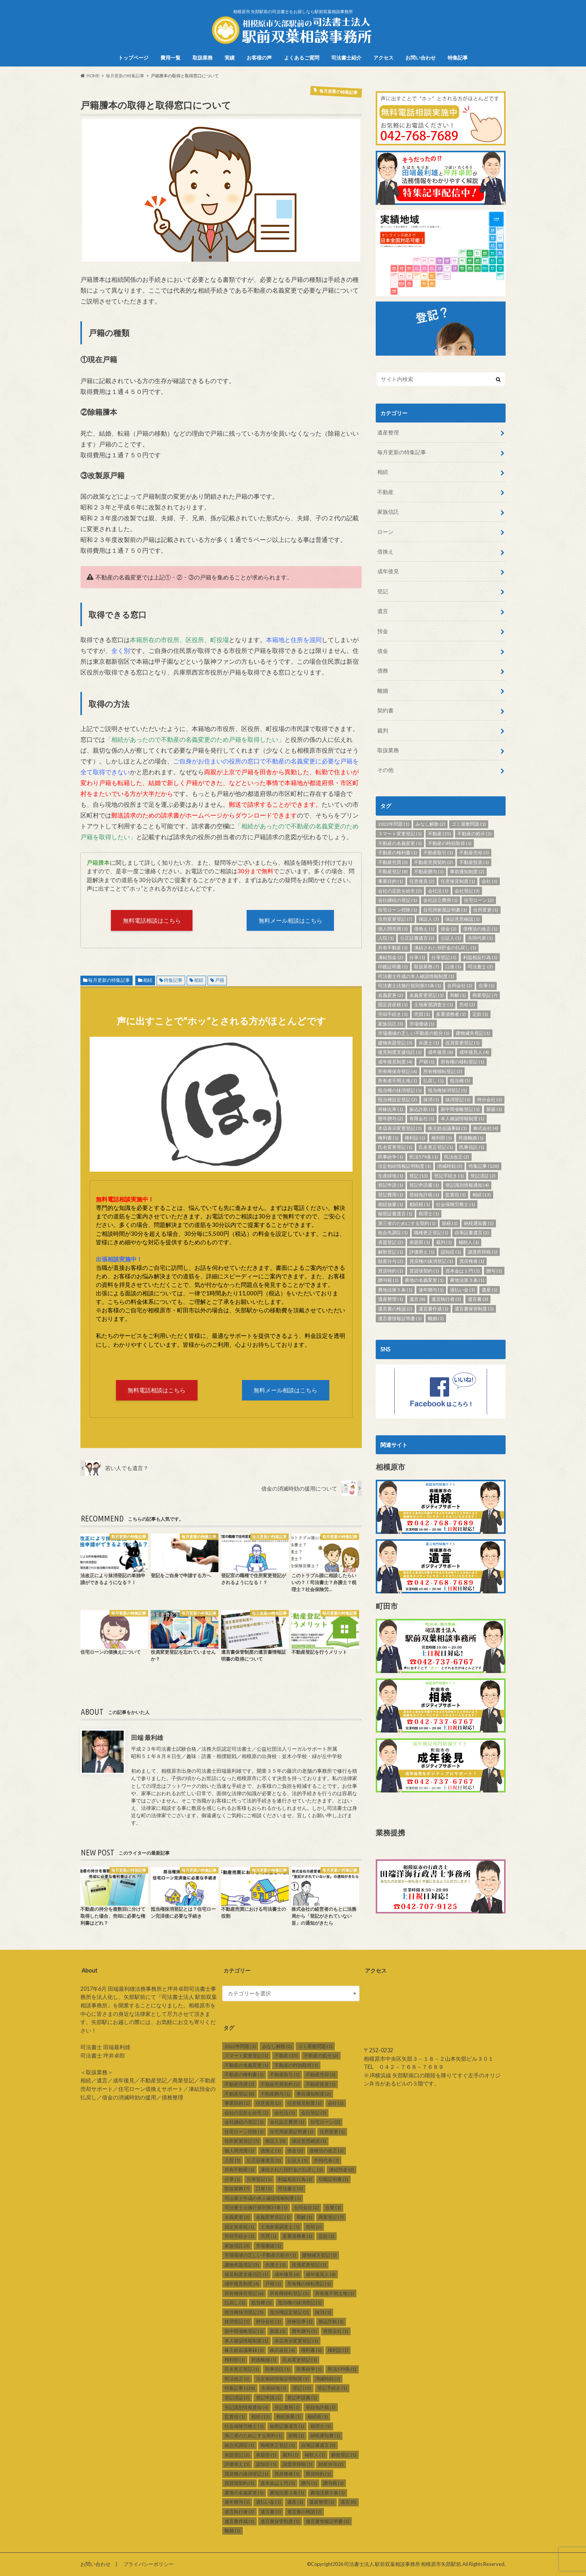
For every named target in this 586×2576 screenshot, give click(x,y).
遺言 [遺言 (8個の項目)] (417, 1299)
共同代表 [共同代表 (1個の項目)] (480, 938)
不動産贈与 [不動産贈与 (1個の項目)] (429, 871)
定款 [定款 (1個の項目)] (480, 1014)
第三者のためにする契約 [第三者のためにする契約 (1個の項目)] (407, 1223)
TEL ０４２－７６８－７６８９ (404, 2066)
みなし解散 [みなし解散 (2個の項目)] (430, 824)
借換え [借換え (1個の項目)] (424, 929)
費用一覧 (170, 58)
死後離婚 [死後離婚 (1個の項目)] (471, 1138)
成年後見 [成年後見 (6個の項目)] (440, 1052)
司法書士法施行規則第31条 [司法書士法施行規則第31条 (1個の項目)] (409, 985)
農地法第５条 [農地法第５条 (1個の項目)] (395, 1290)
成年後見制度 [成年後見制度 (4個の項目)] (395, 1062)
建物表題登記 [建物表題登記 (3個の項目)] (395, 1043)
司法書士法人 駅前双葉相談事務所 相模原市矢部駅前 (402, 2564)
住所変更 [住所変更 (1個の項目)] (485, 910)
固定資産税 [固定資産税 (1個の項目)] (393, 1004)
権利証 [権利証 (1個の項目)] (415, 1138)
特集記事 (458, 58)
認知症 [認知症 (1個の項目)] (451, 1252)
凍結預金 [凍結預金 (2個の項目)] (390, 957)
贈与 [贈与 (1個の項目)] (494, 1271)
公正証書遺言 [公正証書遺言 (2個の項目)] (417, 938)
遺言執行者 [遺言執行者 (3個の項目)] (446, 1299)
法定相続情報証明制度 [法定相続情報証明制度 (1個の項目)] (404, 1166)
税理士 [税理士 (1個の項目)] (429, 1213)
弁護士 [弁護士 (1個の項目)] (429, 1043)
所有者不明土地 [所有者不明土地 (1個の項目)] (397, 1081)
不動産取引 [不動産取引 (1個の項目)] (438, 852)
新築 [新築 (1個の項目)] (494, 1109)
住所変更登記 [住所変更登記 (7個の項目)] (395, 919)
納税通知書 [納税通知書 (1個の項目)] (479, 1223)
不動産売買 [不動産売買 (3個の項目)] (393, 862)
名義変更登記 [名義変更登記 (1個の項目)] (426, 995)
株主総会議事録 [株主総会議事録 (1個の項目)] (447, 1128)
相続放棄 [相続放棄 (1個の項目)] (390, 1204)
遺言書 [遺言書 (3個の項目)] (478, 1299)
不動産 (385, 492)
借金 (382, 650)
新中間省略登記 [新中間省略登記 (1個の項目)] (460, 1109)
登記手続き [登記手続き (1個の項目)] (449, 1176)
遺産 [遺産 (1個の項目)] (489, 1290)
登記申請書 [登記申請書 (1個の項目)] (424, 1185)
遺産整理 (388, 432)
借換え (385, 551)
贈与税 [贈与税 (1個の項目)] (388, 1280)
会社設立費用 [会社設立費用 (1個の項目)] (440, 900)
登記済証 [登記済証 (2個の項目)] (483, 1176)
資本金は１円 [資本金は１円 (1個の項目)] (462, 1271)
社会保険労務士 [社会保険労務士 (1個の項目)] (455, 1204)
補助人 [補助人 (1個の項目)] (468, 1242)
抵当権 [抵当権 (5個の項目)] (460, 1081)
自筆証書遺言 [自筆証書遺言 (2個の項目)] (472, 1232)
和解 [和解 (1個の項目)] (458, 995)
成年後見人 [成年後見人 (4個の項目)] (474, 1052)
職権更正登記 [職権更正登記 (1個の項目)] (431, 1232)
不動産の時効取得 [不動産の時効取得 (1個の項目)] (450, 843)
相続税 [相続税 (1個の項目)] (419, 1204)
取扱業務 (202, 58)
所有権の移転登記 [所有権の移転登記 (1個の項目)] (462, 1062)
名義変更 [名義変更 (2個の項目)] (390, 995)
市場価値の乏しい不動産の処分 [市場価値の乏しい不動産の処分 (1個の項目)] (414, 1033)
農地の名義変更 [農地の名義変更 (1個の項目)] (424, 1280)
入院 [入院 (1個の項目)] (386, 938)
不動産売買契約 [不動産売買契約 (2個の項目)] (433, 862)
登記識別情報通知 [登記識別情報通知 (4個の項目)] (467, 1185)
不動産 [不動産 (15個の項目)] (439, 834)
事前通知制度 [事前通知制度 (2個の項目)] (467, 871)
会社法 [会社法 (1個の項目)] (438, 891)
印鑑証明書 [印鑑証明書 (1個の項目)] (393, 966)
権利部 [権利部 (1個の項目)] (441, 1138)
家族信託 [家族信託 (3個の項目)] (390, 1024)
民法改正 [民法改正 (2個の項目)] (456, 1157)
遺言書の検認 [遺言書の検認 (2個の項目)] (395, 1309)
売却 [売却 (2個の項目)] (467, 1004)
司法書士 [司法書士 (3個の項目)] (480, 966)
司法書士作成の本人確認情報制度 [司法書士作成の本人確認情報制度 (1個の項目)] (416, 976)
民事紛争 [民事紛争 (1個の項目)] (390, 1157)
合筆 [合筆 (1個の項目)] (486, 985)
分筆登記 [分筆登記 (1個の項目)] (444, 957)
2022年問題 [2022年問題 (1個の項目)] (393, 824)
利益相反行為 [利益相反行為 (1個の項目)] (480, 957)
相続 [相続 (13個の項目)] (481, 1195)
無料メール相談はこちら (290, 920)
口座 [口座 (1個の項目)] (453, 966)
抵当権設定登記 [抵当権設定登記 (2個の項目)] (397, 1099)
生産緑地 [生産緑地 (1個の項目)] (390, 1176)
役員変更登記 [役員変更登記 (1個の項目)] (462, 1043)
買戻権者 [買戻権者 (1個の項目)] (471, 1261)
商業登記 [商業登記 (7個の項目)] (484, 995)
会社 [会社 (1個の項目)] (489, 881)
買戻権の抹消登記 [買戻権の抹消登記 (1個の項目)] (431, 1261)
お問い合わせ (420, 58)
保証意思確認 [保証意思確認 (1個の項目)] (462, 919)
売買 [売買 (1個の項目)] (422, 1014)
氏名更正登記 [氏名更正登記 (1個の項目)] (436, 1147)
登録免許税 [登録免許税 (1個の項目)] (424, 1195)
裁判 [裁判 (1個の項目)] (444, 1242)
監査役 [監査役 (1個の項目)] (455, 1195)
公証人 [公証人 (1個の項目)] (451, 938)
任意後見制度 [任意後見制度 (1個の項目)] (458, 881)
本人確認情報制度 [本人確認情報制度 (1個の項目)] (462, 1118)
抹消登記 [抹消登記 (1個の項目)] (457, 1099)
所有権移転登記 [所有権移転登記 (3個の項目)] (442, 1071)
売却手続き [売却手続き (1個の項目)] (393, 1014)
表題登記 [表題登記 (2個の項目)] (390, 1242)
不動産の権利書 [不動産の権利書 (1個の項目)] (397, 852)
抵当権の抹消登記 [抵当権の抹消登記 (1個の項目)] (400, 1090)
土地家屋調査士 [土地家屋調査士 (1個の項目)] (433, 1004)
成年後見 (388, 571)
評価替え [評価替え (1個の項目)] (421, 1252)
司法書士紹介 (346, 58)
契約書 (385, 710)
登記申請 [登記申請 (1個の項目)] (390, 1185)
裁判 (382, 730)
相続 (147, 980)
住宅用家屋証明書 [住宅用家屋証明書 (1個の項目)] (445, 910)
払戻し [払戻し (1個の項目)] (433, 1081)
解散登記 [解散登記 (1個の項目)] (390, 1252)
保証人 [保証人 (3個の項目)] (429, 919)
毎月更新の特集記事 (109, 980)
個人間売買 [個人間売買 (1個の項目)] (393, 929)
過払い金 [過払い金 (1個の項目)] (462, 1290)
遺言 (382, 611)
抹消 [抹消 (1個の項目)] (431, 1099)
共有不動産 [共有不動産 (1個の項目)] (393, 948)
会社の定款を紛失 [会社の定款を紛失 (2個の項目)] (400, 891)
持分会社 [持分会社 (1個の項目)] (489, 1099)
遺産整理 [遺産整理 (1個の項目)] (390, 1299)
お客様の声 (259, 58)
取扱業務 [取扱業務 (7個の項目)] (426, 966)
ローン (385, 531)
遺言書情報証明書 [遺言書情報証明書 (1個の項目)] (400, 1318)
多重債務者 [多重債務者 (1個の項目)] (451, 1014)
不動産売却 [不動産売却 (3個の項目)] (474, 852)
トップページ (133, 58)
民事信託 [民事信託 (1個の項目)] (471, 1147)
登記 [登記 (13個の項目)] (418, 1176)
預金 (382, 631)
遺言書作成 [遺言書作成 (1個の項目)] (433, 1309)
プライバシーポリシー (148, 2564)
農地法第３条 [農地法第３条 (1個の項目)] (467, 1280)
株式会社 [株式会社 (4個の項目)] (485, 1128)
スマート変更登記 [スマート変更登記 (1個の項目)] (400, 834)
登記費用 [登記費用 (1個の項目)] (390, 1195)
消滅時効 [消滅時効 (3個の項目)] (449, 1166)
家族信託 (388, 511)
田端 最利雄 (147, 1737)
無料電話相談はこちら (152, 920)
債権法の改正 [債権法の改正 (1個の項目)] (480, 929)
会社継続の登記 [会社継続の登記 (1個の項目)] (397, 900)
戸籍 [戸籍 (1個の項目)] (426, 1062)
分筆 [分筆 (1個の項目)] (417, 957)
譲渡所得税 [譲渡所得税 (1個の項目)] (482, 1252)
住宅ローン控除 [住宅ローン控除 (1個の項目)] (397, 910)
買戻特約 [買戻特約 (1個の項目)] (390, 1271)
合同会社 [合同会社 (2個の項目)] (459, 985)
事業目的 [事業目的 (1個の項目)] (390, 881)
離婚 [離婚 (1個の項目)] (436, 1318)
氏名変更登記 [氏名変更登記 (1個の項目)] (395, 1147)
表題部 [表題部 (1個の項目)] (419, 1242)
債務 (382, 670)
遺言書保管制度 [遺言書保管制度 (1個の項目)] (474, 1309)
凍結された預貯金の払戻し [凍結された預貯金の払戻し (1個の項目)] (445, 948)
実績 (230, 58)
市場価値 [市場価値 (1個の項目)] (421, 1024)
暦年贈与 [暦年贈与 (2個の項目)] (390, 1118)
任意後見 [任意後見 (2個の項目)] (421, 881)
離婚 (382, 690)
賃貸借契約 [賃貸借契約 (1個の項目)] (424, 1271)
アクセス (383, 58)
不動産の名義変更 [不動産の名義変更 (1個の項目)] (400, 843)
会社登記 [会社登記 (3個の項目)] (467, 891)
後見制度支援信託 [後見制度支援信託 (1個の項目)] (400, 1052)
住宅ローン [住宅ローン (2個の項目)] (479, 900)
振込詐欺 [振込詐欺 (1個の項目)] (421, 1109)
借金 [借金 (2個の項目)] (449, 929)
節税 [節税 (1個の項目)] (450, 1223)
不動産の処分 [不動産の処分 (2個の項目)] (474, 834)
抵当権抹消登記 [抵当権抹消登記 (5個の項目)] (447, 1090)
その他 (385, 770)
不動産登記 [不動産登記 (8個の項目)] (393, 871)
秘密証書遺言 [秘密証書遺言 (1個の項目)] (395, 1213)
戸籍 (219, 980)
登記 (382, 591)
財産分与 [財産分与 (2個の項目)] (390, 1261)
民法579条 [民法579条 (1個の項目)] (423, 1157)
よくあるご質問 (301, 58)
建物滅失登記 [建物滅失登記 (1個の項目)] (473, 1033)
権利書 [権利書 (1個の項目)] (388, 1138)
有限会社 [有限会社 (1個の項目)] (421, 1118)
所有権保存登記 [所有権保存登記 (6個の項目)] (397, 1071)
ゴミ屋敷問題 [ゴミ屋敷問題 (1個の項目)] (468, 824)
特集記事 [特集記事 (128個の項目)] (483, 1166)
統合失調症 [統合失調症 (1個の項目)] (393, 1232)
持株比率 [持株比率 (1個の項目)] (390, 1109)
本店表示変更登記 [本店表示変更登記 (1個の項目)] (400, 1128)
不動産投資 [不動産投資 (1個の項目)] (474, 862)
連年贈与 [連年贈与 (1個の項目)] (431, 1290)
